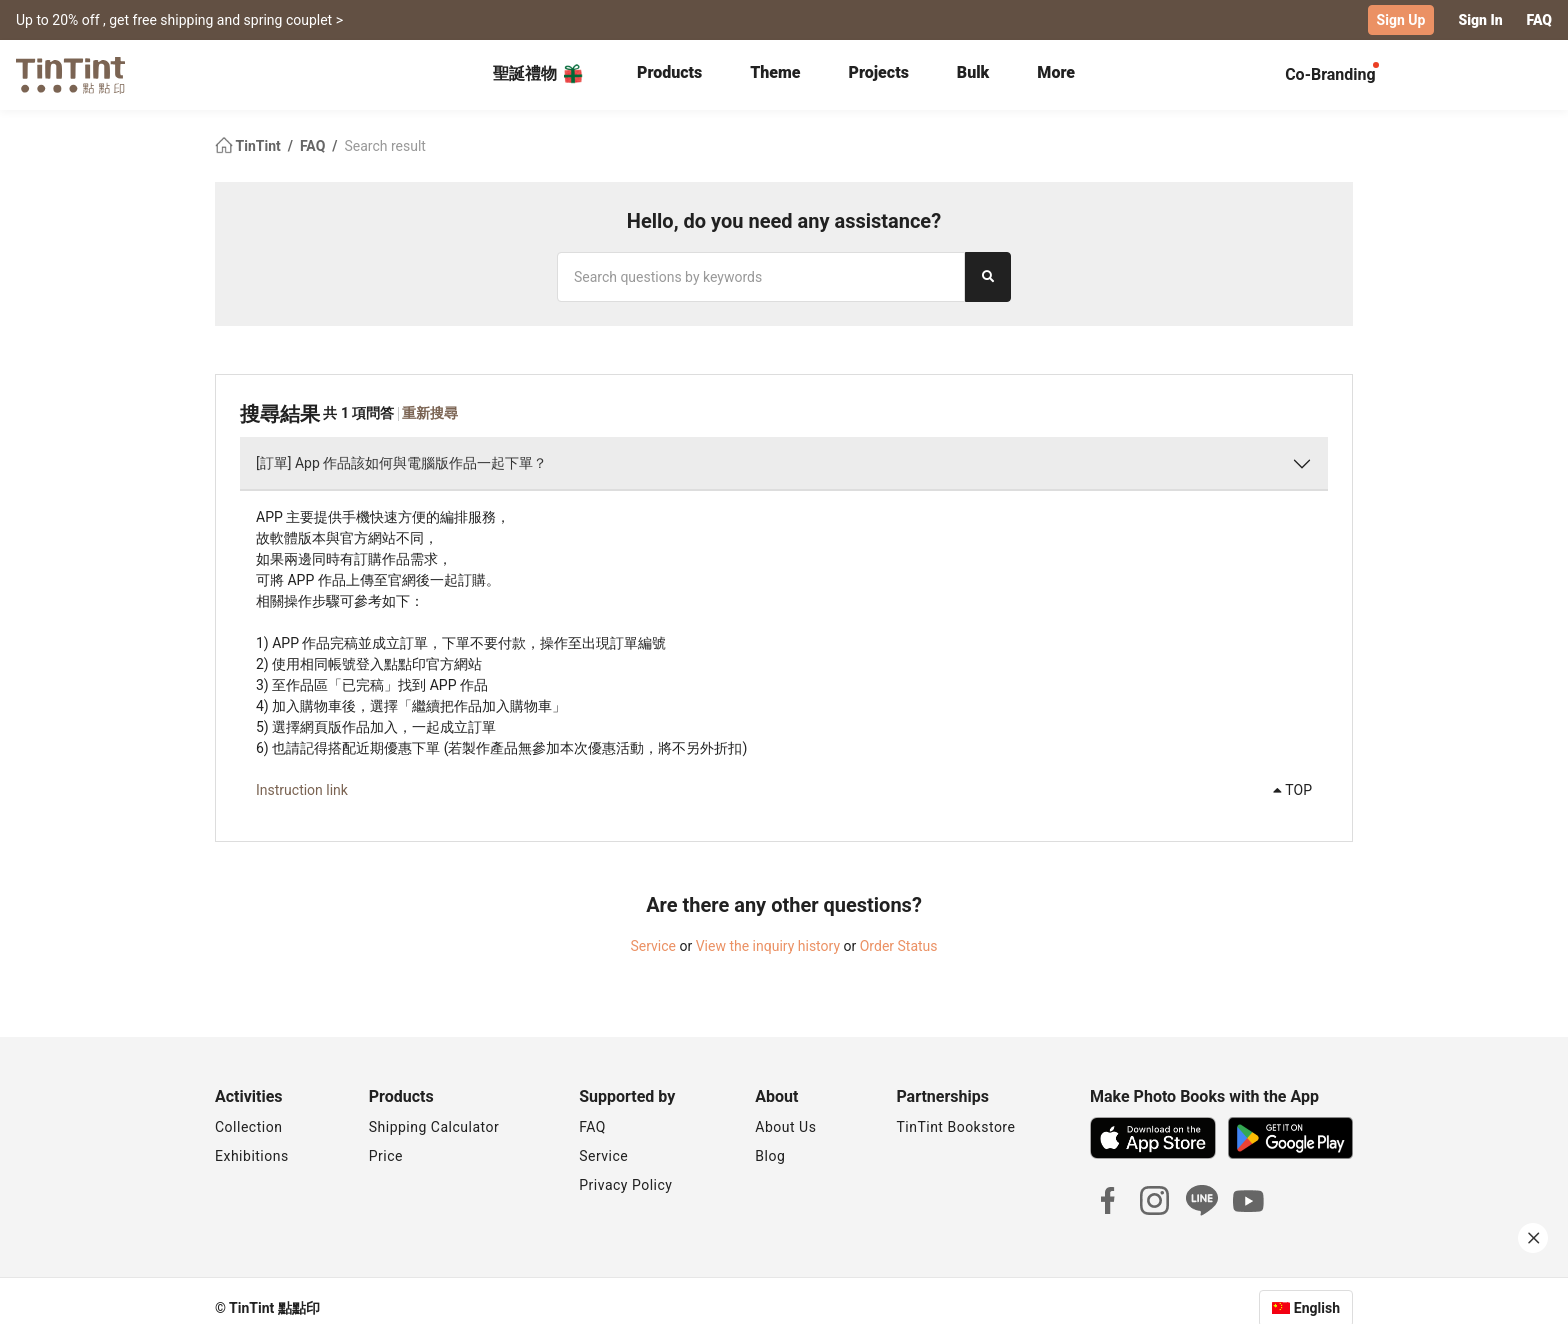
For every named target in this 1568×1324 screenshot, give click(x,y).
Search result (384, 146)
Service (653, 946)
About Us (785, 1127)
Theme (775, 72)
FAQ (1539, 20)
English (1317, 1308)
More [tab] (1056, 72)
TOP (1292, 790)
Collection (248, 1127)
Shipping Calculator (434, 1127)
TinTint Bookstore (955, 1127)
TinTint (249, 146)
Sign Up (1401, 20)
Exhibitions (252, 1156)
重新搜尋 (430, 413)
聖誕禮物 (539, 74)
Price (386, 1156)
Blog (770, 1156)
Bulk (973, 72)
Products (669, 72)
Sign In (1480, 20)
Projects (879, 72)
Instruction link (302, 790)
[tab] (669, 75)
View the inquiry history (768, 946)
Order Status (899, 946)
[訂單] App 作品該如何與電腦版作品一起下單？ (401, 463)
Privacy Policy (625, 1185)
